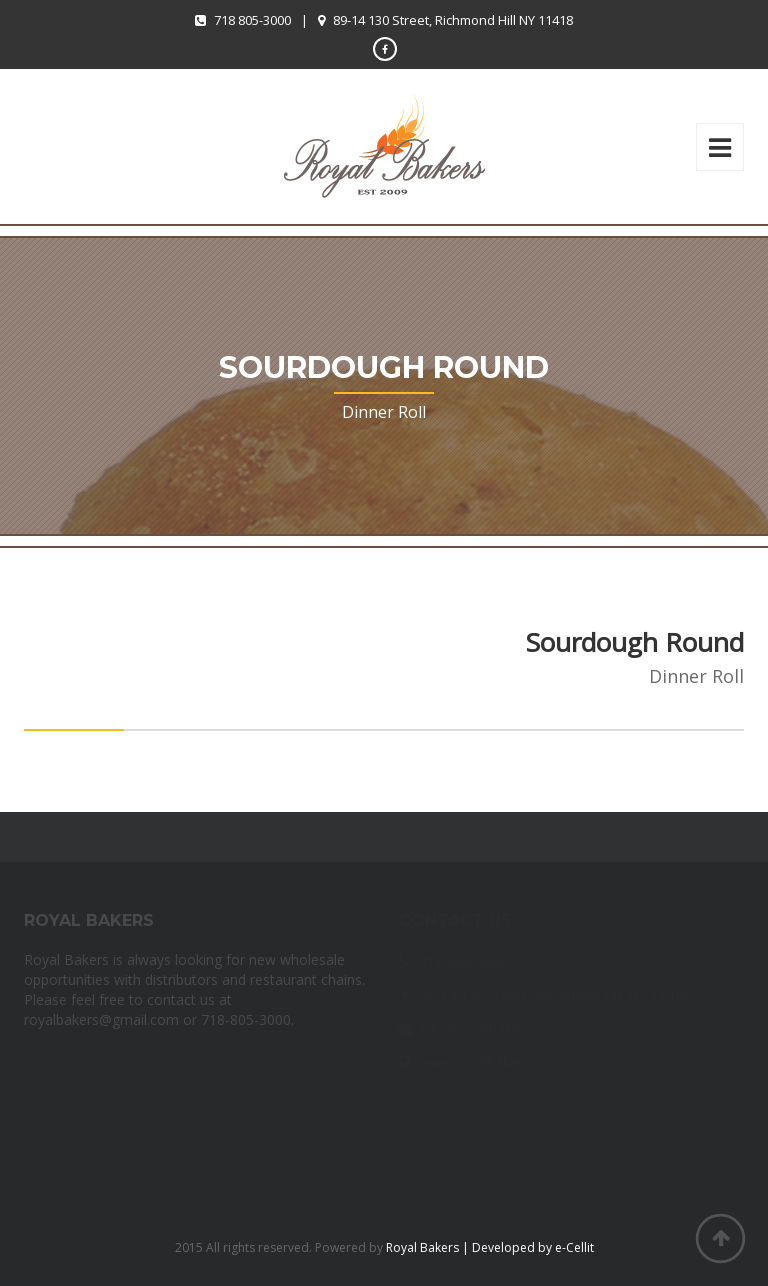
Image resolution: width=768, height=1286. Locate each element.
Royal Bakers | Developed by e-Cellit (490, 1247)
